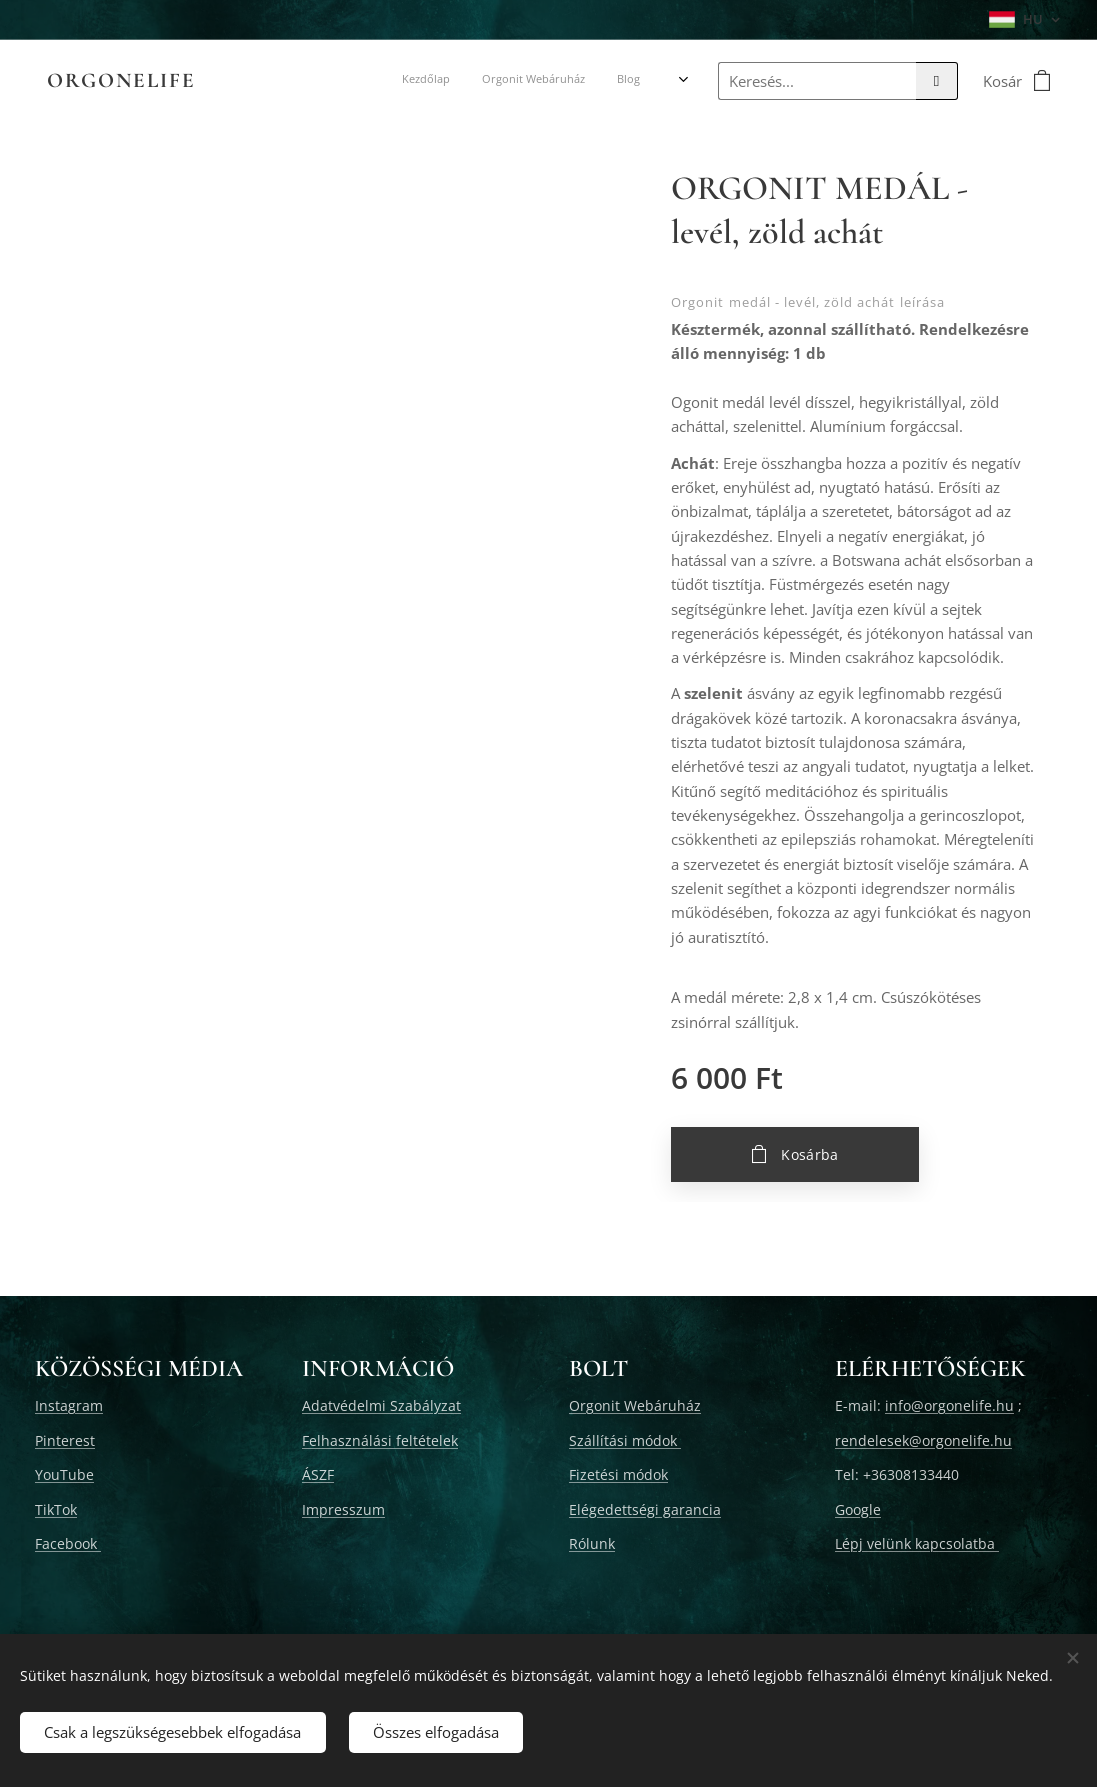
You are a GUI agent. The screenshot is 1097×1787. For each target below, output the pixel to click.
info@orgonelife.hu (949, 1405)
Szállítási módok (625, 1440)
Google (858, 1509)
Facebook (68, 1543)
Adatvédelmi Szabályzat (381, 1405)
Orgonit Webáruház (635, 1405)
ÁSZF (318, 1474)
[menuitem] (261, 81)
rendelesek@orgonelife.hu (923, 1440)
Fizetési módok (618, 1474)
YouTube (64, 1474)
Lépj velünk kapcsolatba (917, 1543)
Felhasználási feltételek (380, 1440)
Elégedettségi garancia (645, 1509)
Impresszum (343, 1509)
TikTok (56, 1509)
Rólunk (592, 1543)
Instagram (69, 1405)
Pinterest (65, 1440)
